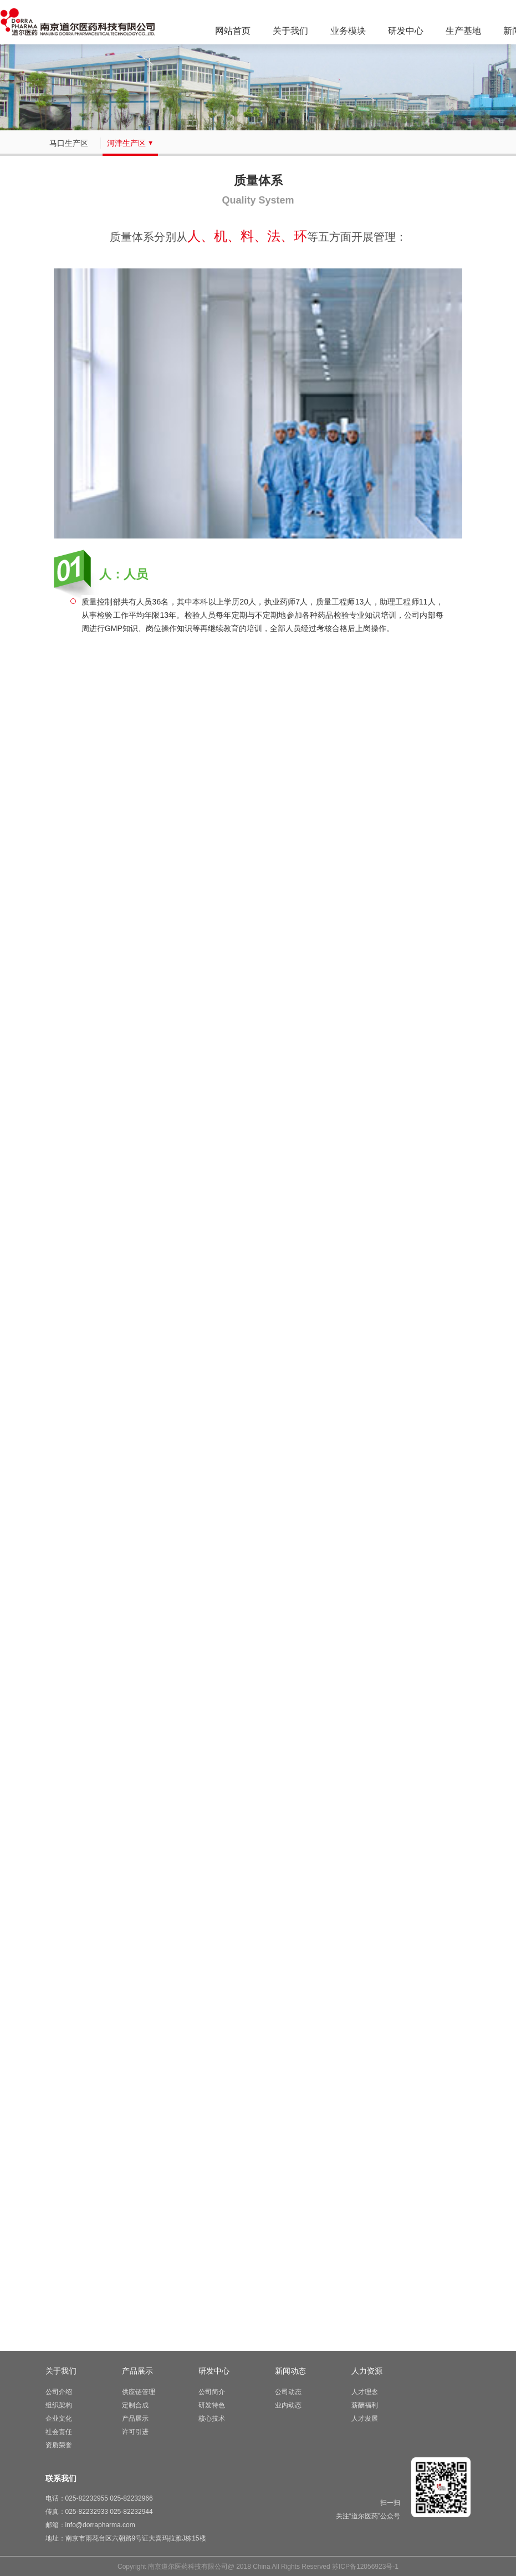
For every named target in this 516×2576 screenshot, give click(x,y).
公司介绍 (58, 2392)
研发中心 (405, 30)
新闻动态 (290, 2370)
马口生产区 (73, 143)
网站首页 (233, 30)
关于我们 (290, 30)
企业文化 (58, 2418)
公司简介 (211, 2392)
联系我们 (60, 2478)
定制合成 (135, 2405)
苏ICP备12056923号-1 (365, 2566)
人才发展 (364, 2418)
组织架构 (58, 2405)
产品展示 (137, 2370)
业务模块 (348, 30)
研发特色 (211, 2405)
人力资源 (366, 2370)
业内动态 (288, 2405)
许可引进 (135, 2432)
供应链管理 (138, 2392)
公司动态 (288, 2392)
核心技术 (211, 2418)
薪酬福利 (364, 2405)
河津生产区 (130, 143)
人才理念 (364, 2392)
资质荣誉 (58, 2445)
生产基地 (463, 30)
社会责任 (58, 2432)
